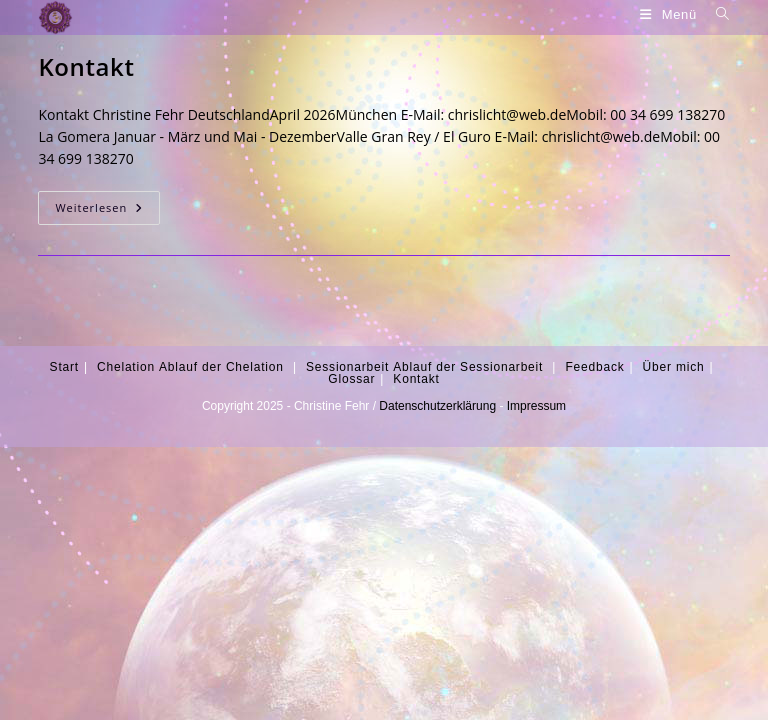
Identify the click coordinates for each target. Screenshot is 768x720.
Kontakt (86, 66)
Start (64, 367)
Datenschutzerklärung (437, 406)
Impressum (536, 406)
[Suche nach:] (715, 14)
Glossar (351, 379)
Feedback (594, 367)
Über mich (674, 367)
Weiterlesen (107, 207)
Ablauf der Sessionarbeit (468, 367)
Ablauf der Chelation (221, 367)
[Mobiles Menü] (670, 14)
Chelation (126, 367)
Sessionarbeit (347, 367)
